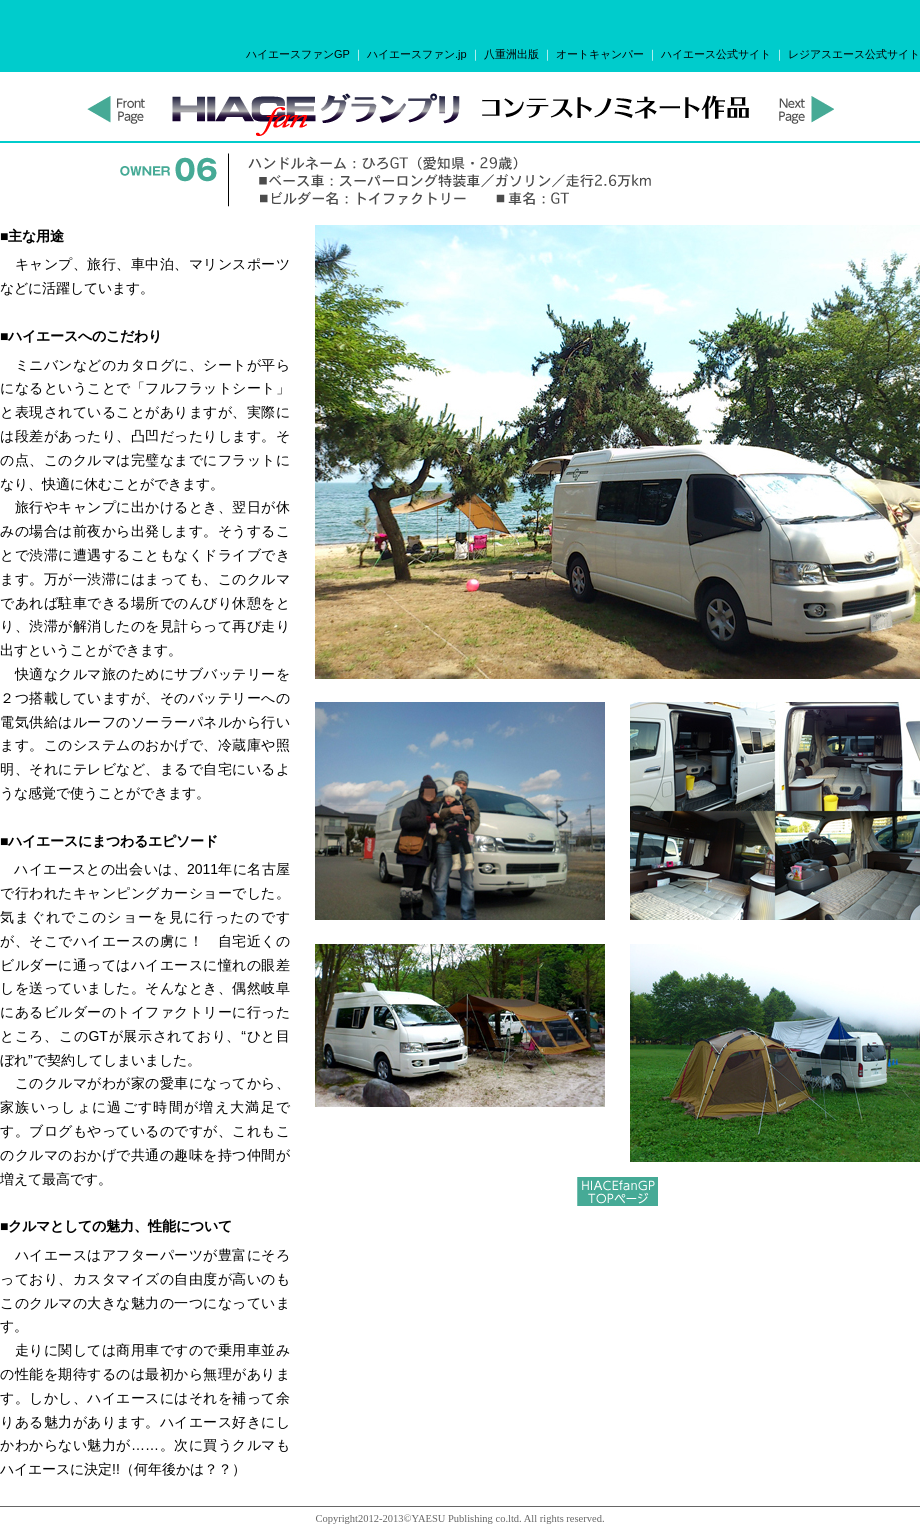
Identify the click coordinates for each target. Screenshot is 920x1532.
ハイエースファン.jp (417, 54)
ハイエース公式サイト (716, 54)
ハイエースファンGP (298, 54)
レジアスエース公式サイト (854, 54)
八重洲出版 (511, 54)
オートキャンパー (600, 54)
